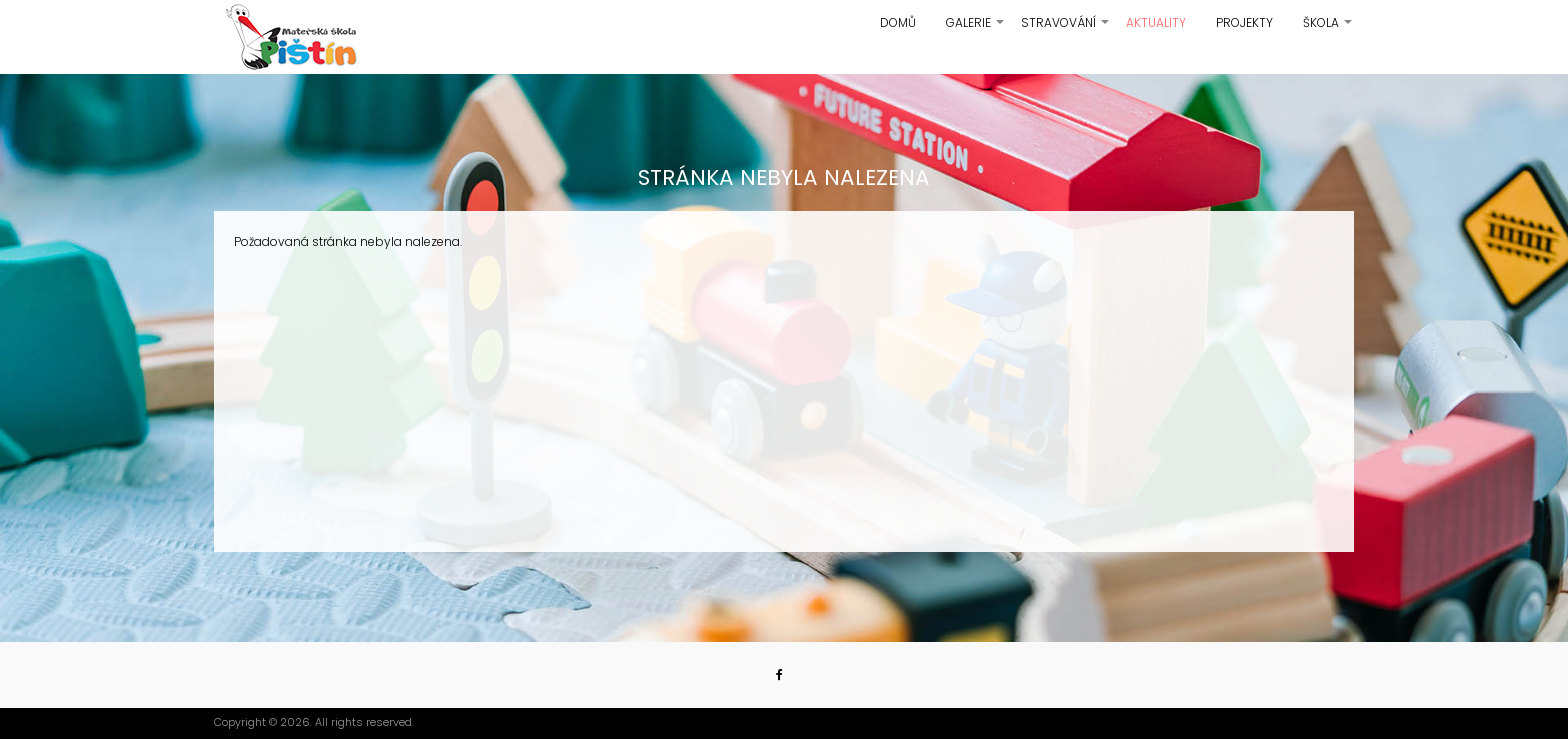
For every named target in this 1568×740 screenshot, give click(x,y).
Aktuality (1156, 22)
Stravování (1066, 30)
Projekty (1244, 22)
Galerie (976, 30)
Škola (1328, 30)
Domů (898, 22)
